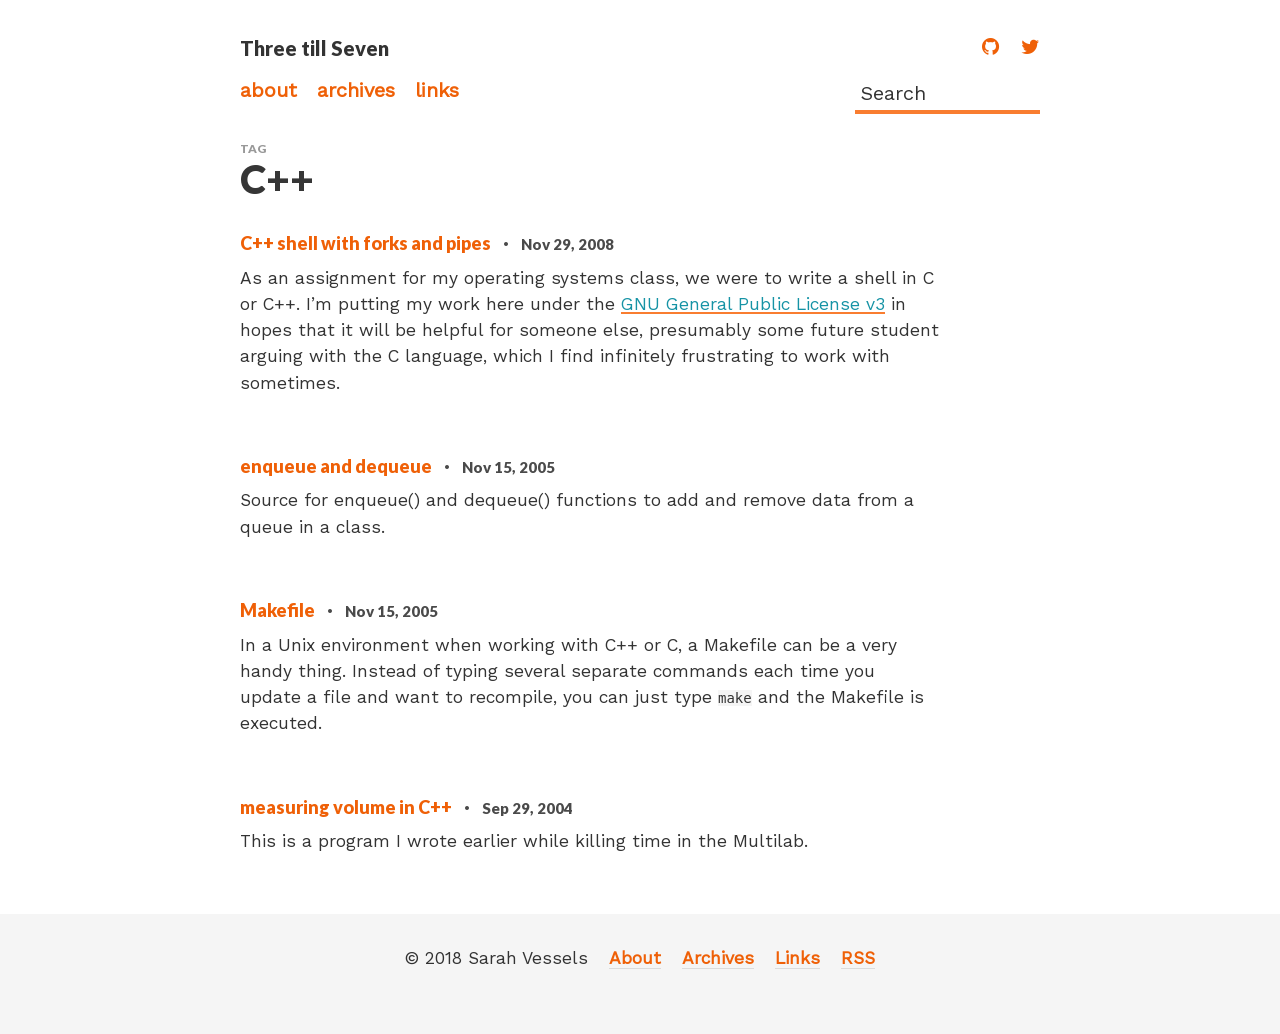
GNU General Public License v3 (753, 304)
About (268, 90)
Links (437, 90)
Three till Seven (314, 48)
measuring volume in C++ (347, 807)
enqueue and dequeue (337, 466)
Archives (356, 90)
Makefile (279, 610)
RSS (858, 958)
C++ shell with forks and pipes (367, 243)
